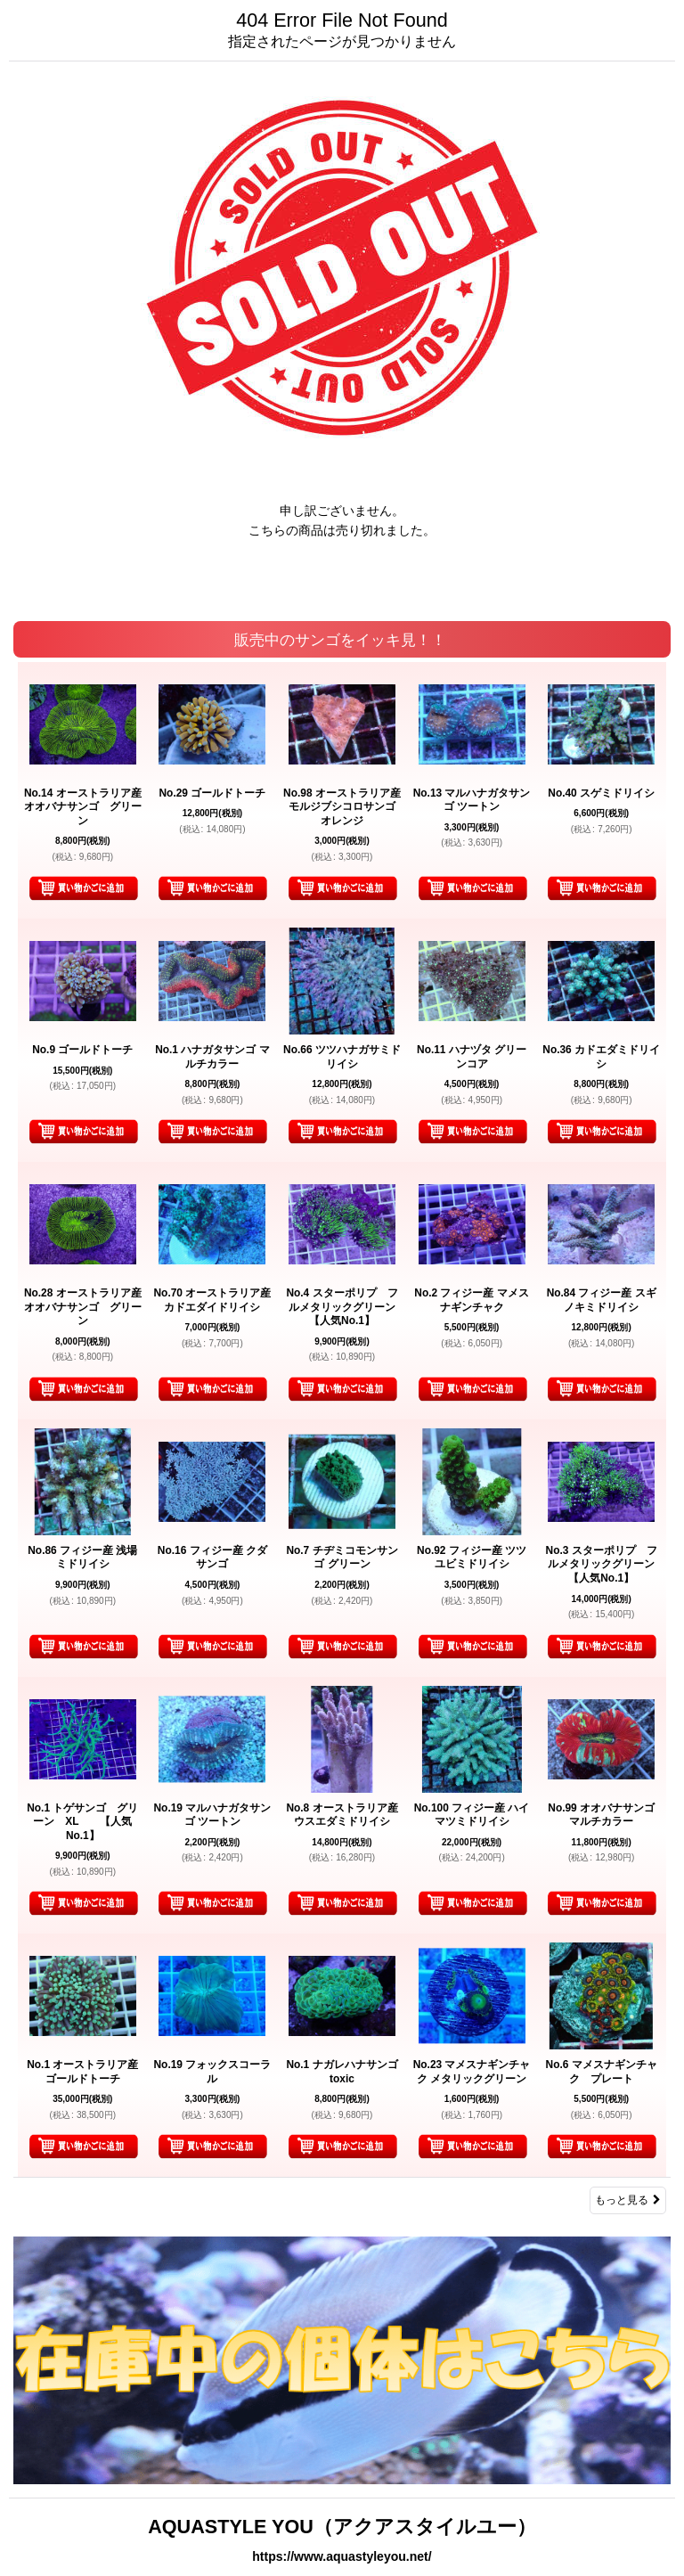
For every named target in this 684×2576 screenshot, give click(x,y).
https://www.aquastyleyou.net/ (341, 2556)
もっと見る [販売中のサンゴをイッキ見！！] (628, 2200)
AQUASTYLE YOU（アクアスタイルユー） (342, 2526)
